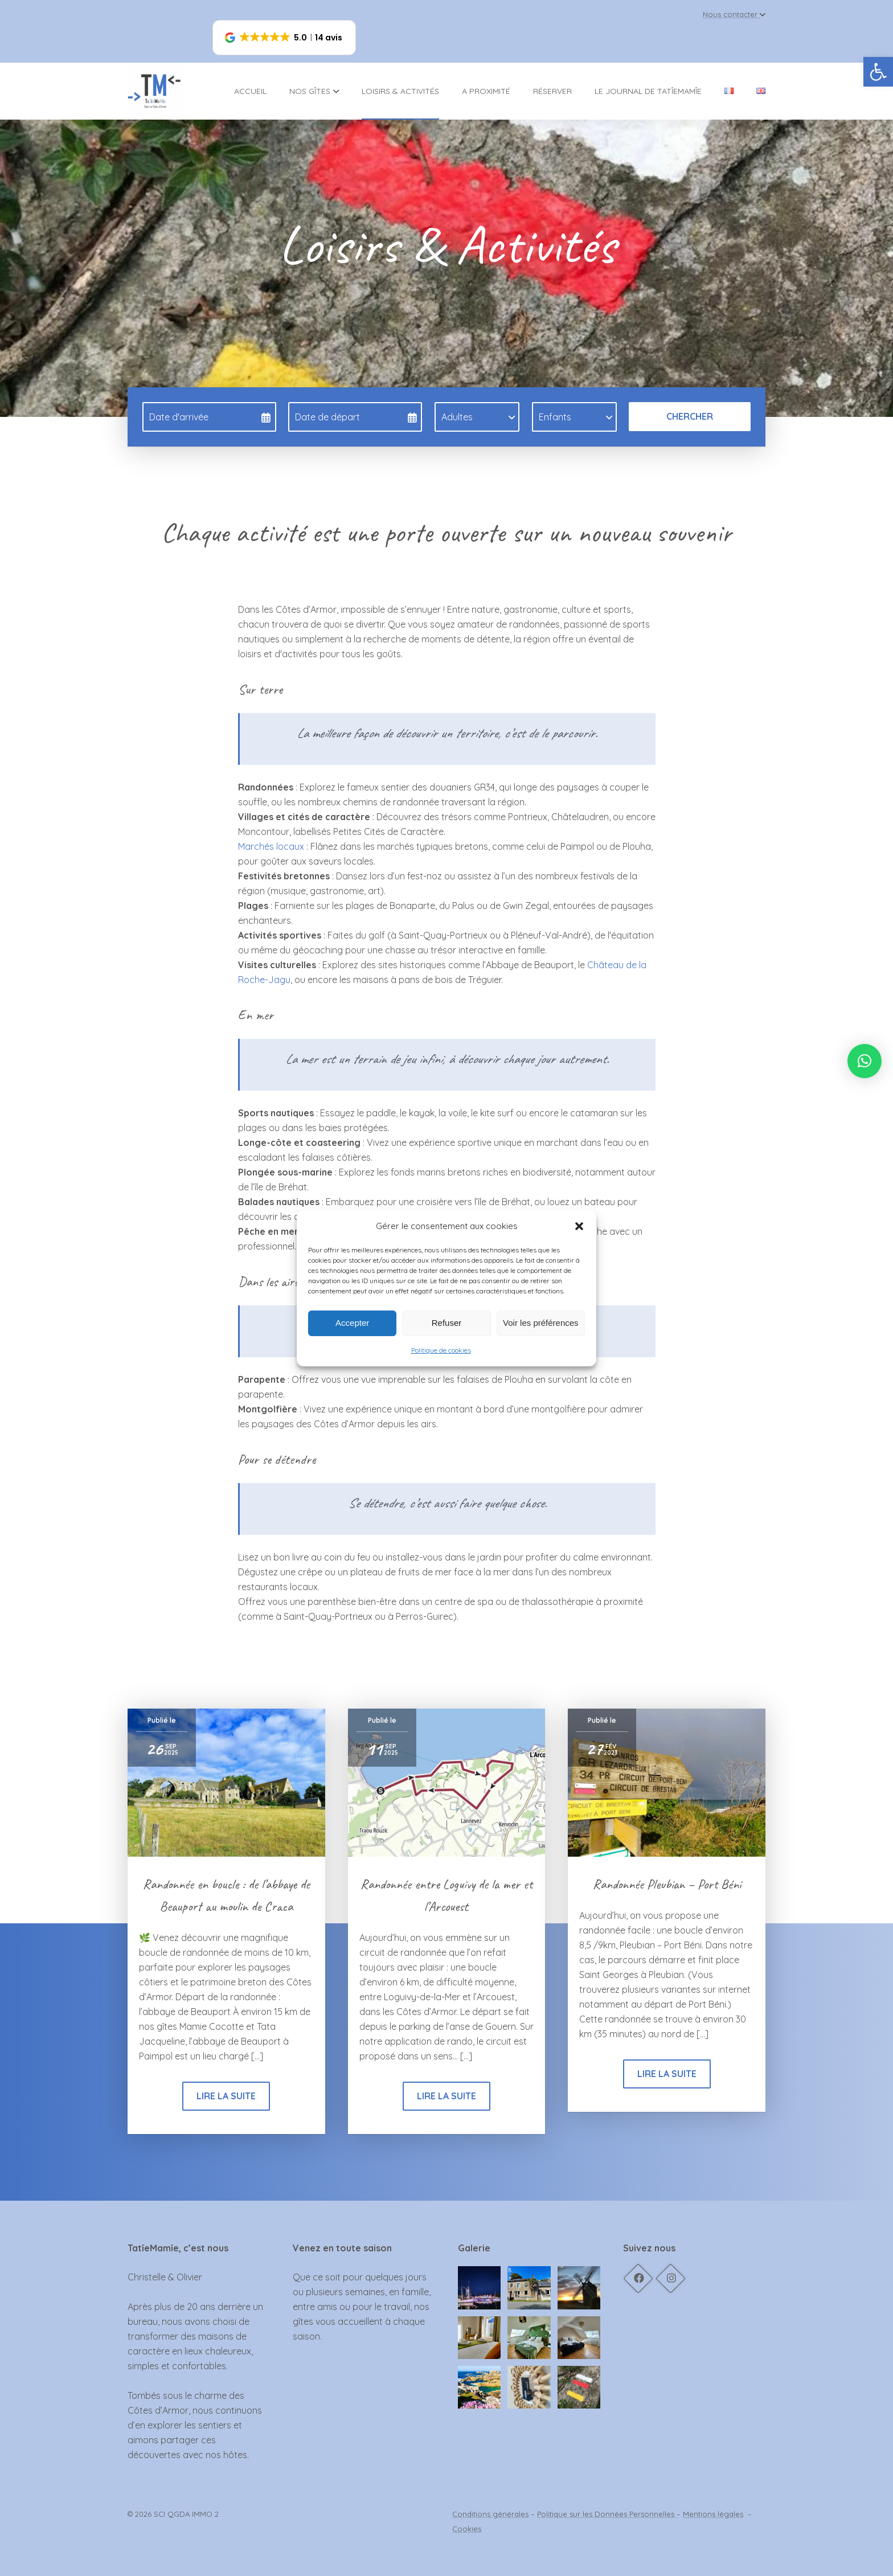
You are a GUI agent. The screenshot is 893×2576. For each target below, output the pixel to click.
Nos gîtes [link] (314, 91)
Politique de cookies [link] (441, 1350)
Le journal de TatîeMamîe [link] (648, 91)
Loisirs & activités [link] (400, 91)
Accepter (352, 1323)
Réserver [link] (552, 91)
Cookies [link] (466, 2528)
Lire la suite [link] (226, 2096)
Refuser (447, 1323)
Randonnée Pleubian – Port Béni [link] (667, 1884)
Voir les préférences (541, 1323)
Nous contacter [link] (734, 14)
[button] (579, 1226)
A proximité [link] (486, 91)
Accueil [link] (250, 91)
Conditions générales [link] (490, 2513)
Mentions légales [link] (713, 2513)
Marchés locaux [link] (271, 846)
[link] (878, 72)
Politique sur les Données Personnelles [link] (607, 2513)
